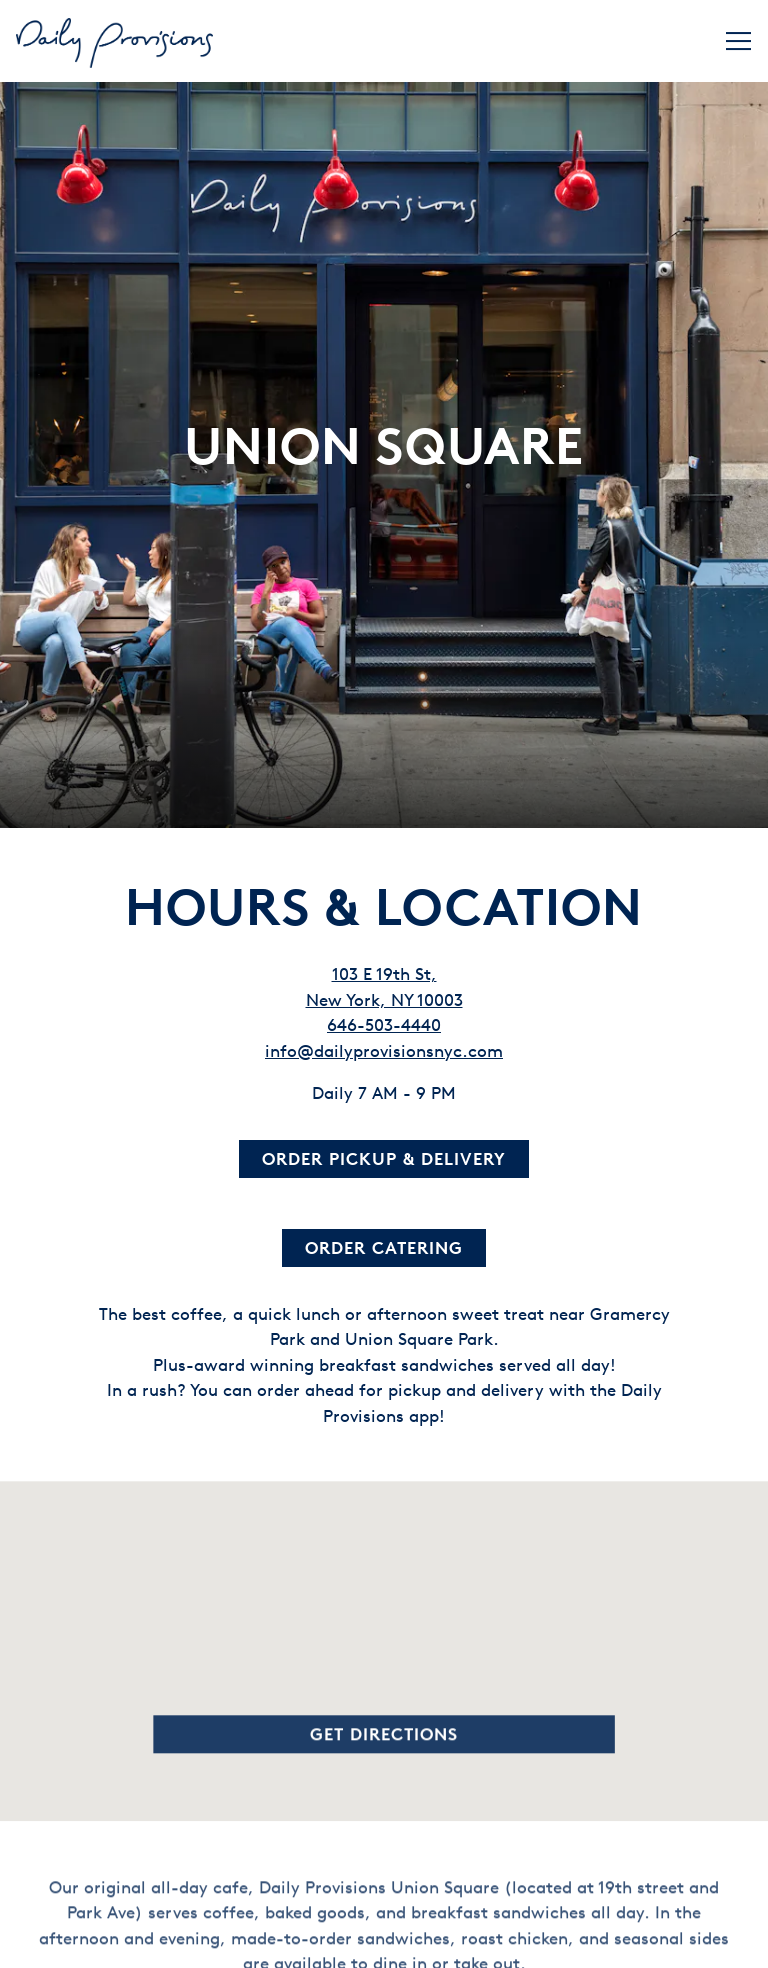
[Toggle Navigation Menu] (738, 41)
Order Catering (384, 1197)
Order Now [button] (384, 1940)
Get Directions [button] (384, 1688)
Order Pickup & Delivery (384, 1108)
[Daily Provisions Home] (116, 41)
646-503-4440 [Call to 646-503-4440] (384, 974)
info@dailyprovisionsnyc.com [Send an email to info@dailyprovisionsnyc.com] (384, 1000)
